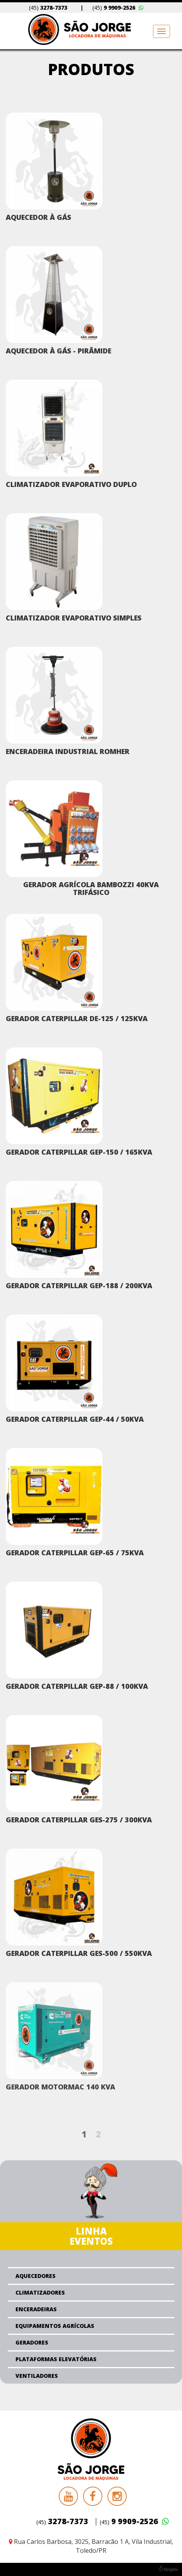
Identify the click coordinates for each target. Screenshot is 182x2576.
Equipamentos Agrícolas (54, 2325)
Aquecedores (35, 2275)
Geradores (31, 2342)
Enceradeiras (36, 2309)
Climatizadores (40, 2292)
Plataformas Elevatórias (56, 2359)
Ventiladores (36, 2375)
